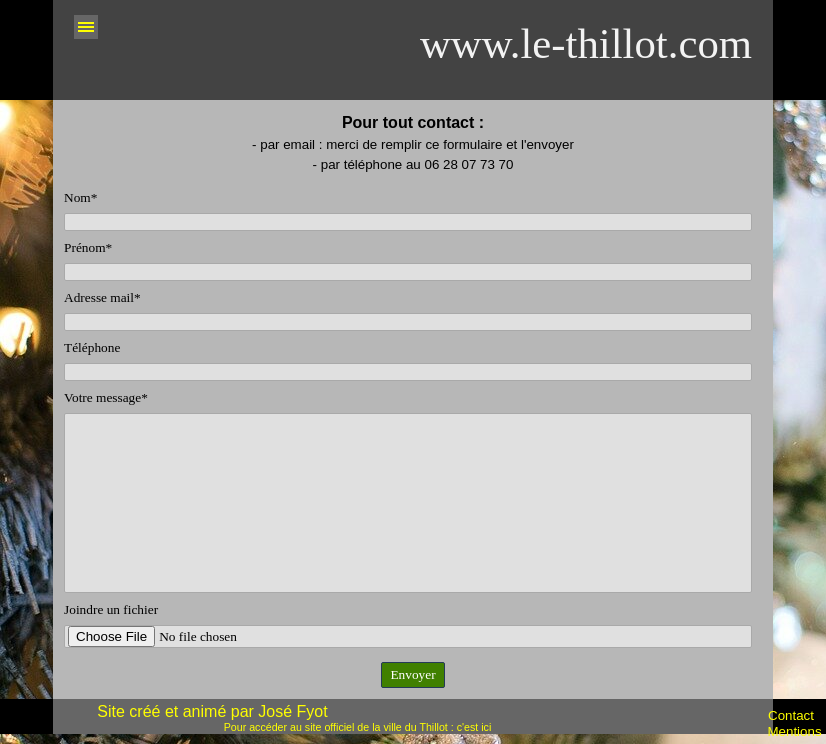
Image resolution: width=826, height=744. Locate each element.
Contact (791, 715)
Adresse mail (102, 297)
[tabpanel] (413, 143)
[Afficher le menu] (86, 27)
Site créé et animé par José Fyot (212, 711)
